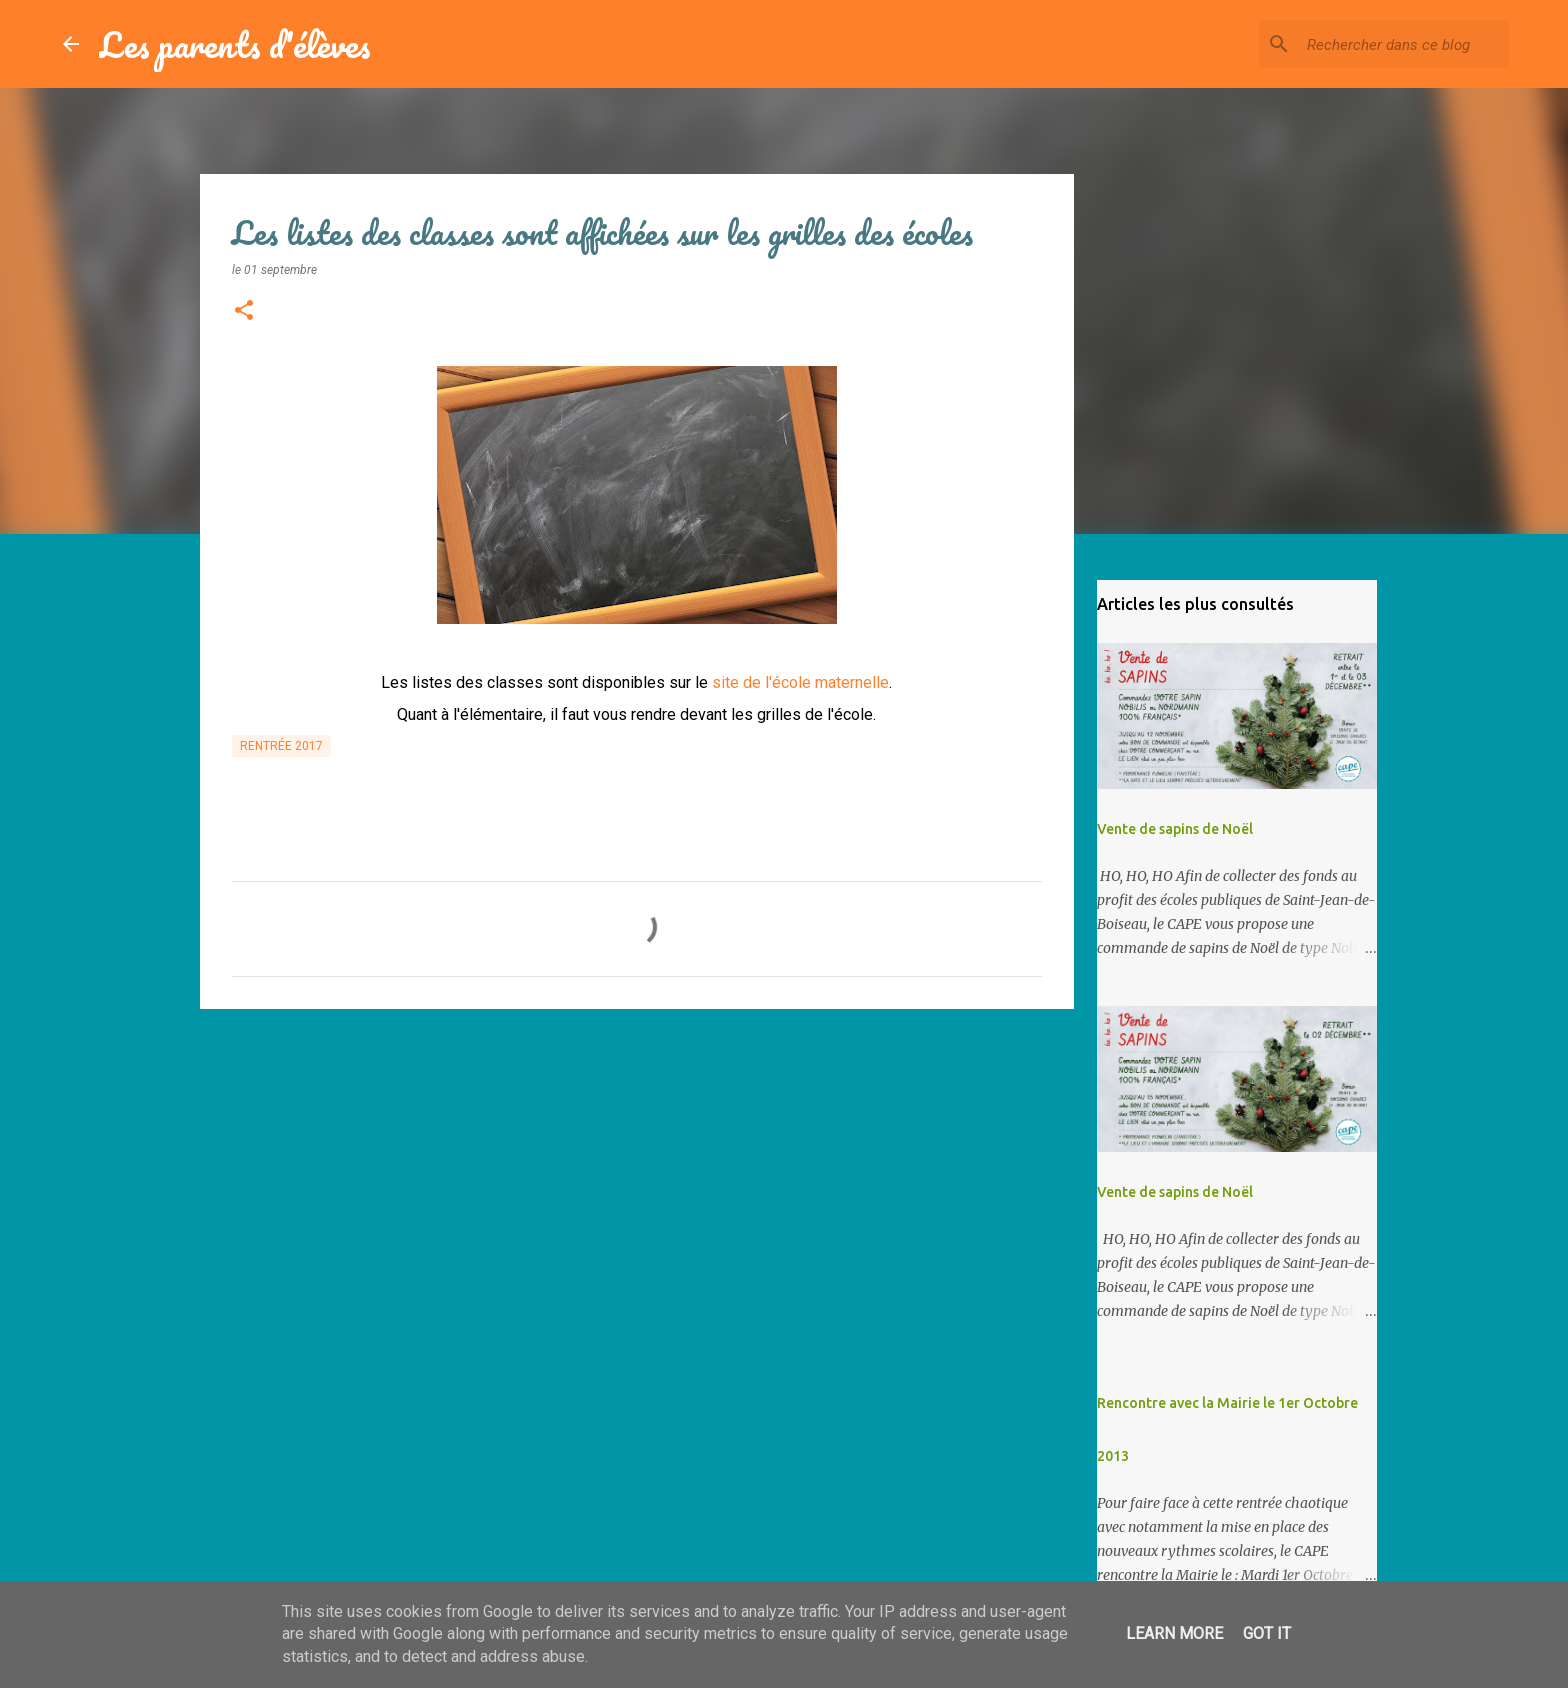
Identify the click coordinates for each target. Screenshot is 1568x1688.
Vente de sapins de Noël (1175, 829)
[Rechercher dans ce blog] (1404, 44)
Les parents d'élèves (235, 44)
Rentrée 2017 (281, 746)
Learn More (1174, 1633)
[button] (244, 312)
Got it (1267, 1633)
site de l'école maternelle (800, 682)
